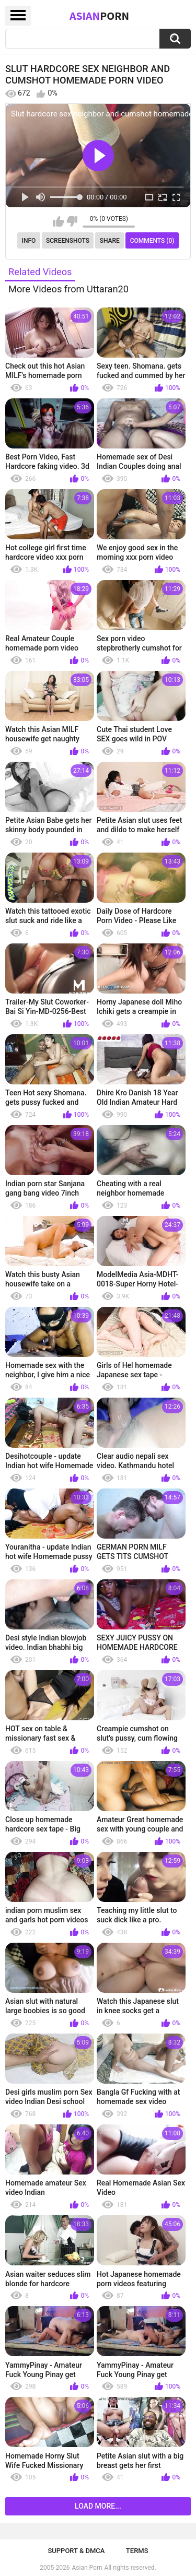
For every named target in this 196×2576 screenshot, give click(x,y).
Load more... (98, 2506)
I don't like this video (71, 221)
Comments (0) (152, 240)
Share (110, 240)
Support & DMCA (76, 2551)
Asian (99, 15)
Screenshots (67, 240)
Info (29, 240)
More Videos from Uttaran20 (68, 288)
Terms (137, 2551)
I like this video (58, 221)
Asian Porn (87, 2567)
